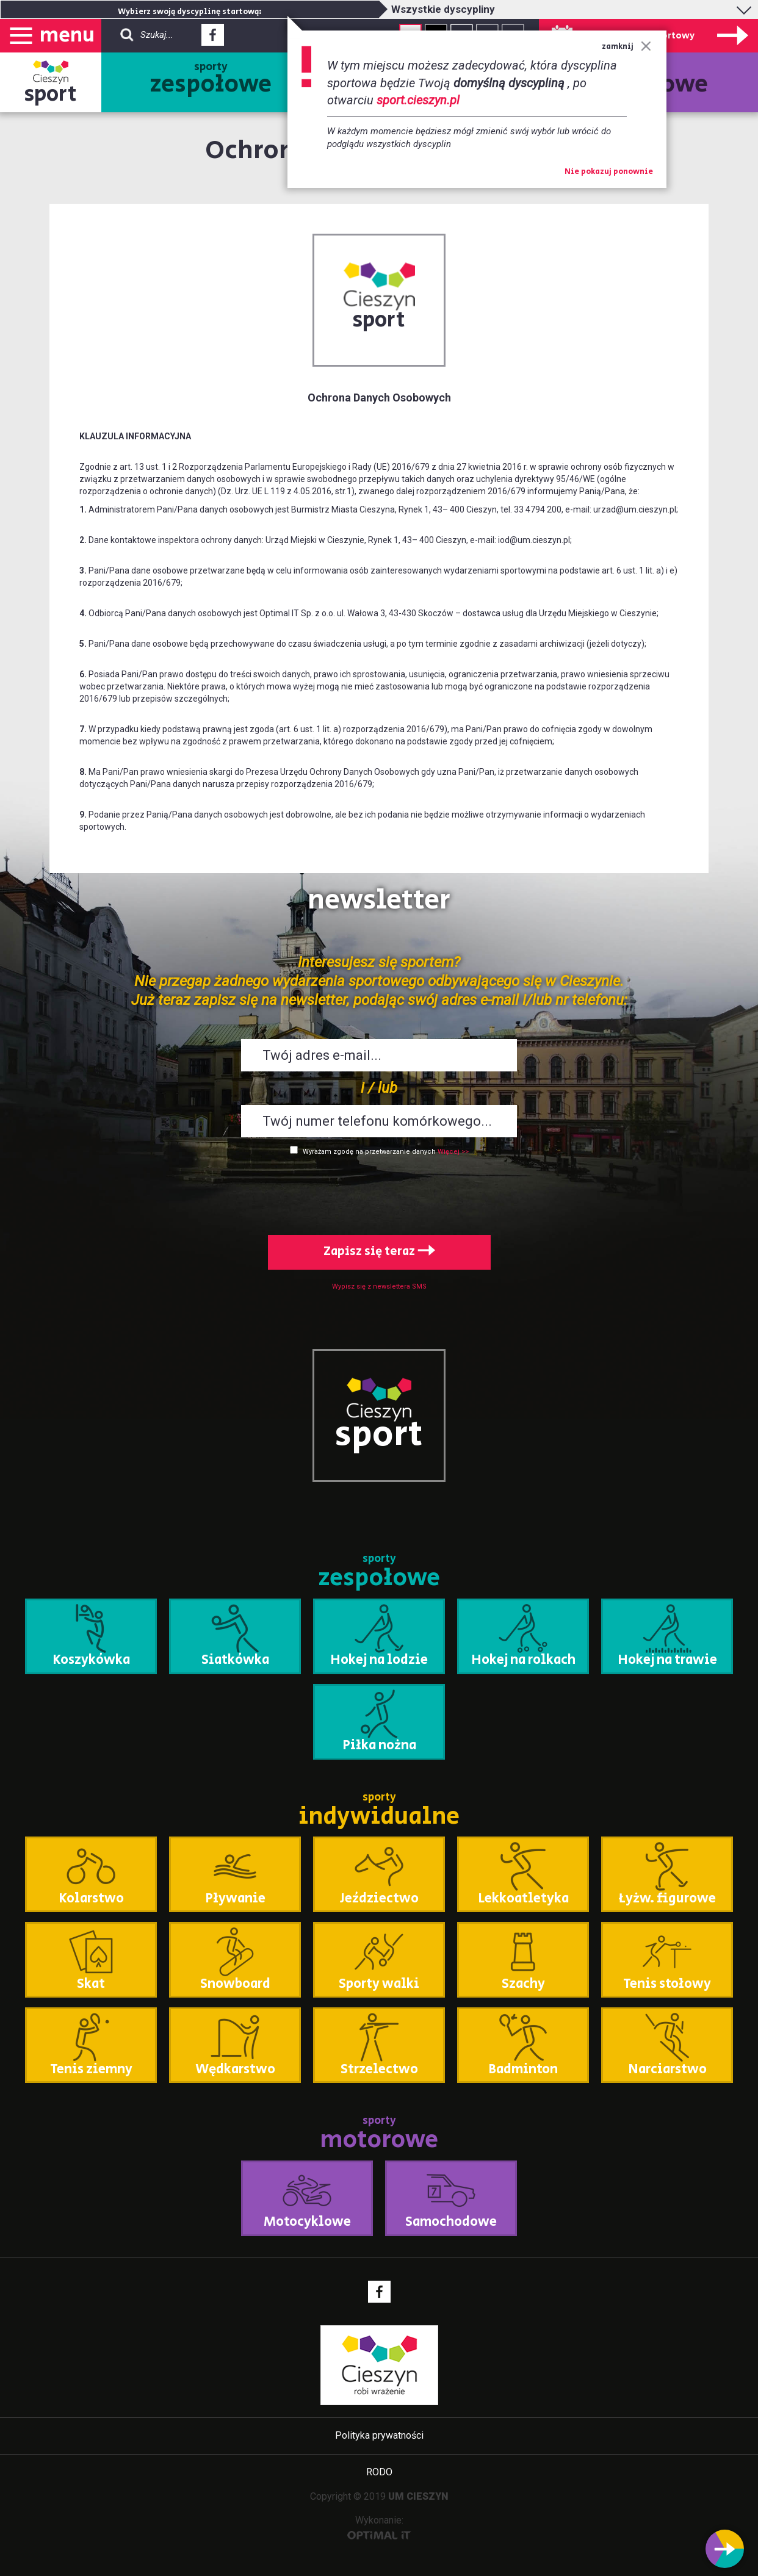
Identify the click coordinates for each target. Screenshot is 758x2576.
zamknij (626, 46)
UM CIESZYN (418, 2496)
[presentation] (379, 1193)
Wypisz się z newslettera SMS (379, 1286)
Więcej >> (453, 1152)
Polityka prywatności (379, 2435)
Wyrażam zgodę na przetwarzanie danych (369, 1152)
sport (50, 94)
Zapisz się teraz (379, 1252)
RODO (379, 2472)
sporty (211, 80)
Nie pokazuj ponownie (609, 172)
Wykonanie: (379, 2526)
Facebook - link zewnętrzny (212, 38)
